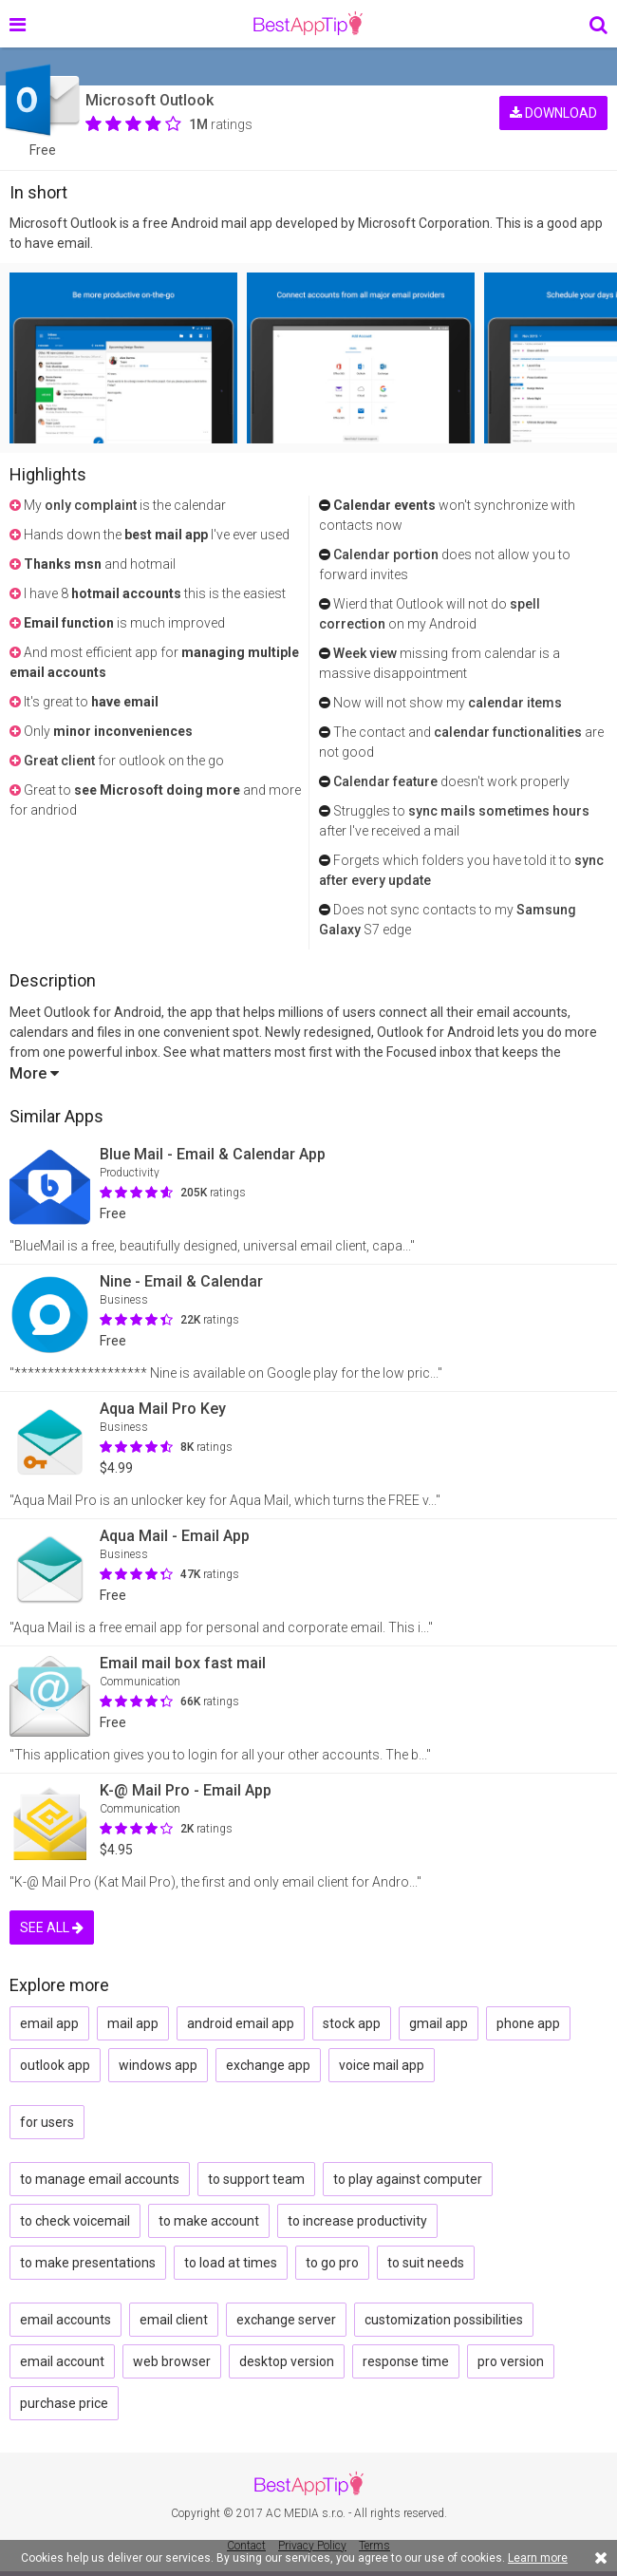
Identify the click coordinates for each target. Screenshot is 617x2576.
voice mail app (381, 2065)
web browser (172, 2361)
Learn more (538, 2558)
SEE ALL (52, 1927)
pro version (510, 2361)
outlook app (55, 2065)
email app (49, 2023)
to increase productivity (357, 2220)
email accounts (65, 2319)
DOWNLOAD (553, 112)
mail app (133, 2023)
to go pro (332, 2262)
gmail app (438, 2023)
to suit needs (425, 2262)
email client (174, 2319)
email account (62, 2361)
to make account (209, 2220)
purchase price (64, 2403)
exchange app (268, 2065)
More (34, 1073)
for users (47, 2122)
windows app (158, 2065)
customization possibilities (444, 2319)
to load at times (230, 2262)
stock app (352, 2023)
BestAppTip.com (308, 23)
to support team (256, 2179)
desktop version (286, 2361)
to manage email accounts (99, 2179)
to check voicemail (75, 2220)
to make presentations (88, 2262)
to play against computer (407, 2179)
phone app (528, 2023)
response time (406, 2361)
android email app (240, 2023)
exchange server (286, 2319)
